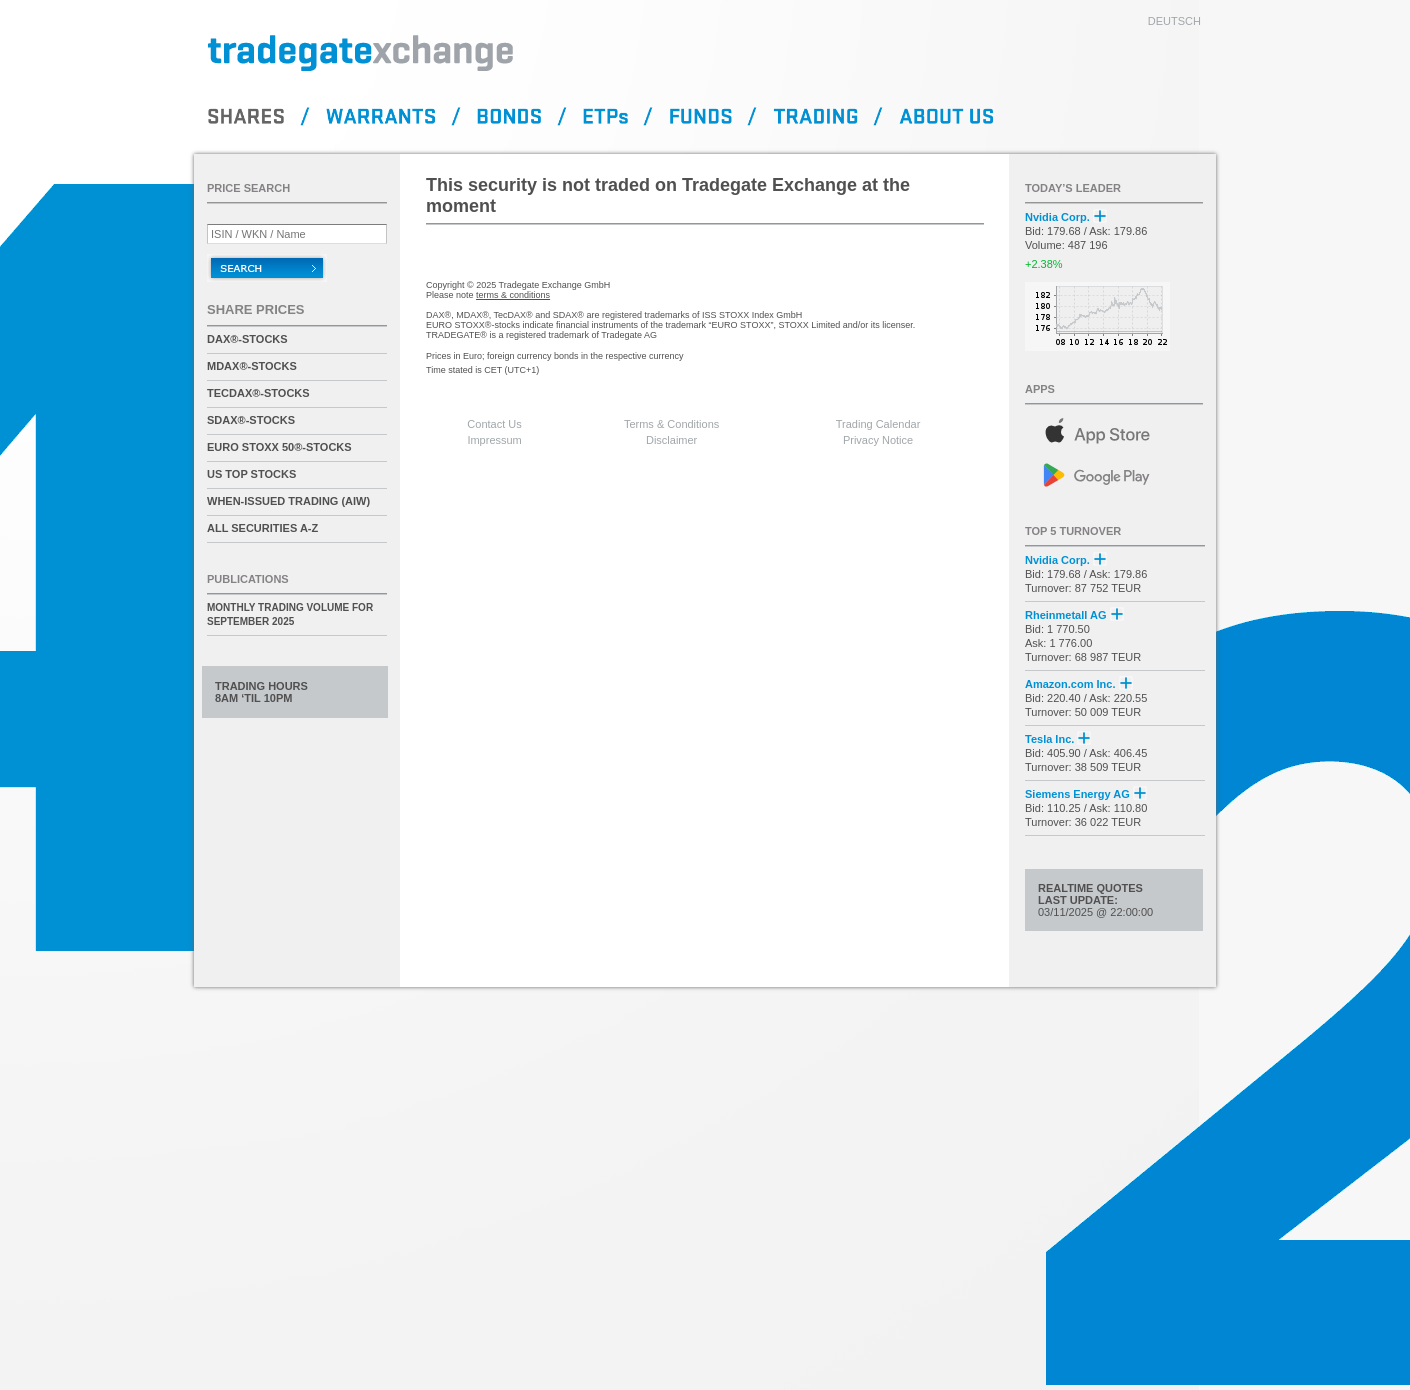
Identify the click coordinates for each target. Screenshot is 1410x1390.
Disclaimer (671, 440)
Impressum (494, 440)
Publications (248, 579)
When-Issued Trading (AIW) (288, 501)
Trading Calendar (878, 424)
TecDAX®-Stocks (258, 393)
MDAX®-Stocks (252, 366)
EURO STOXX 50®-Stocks (279, 447)
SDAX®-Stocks (251, 420)
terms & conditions (513, 295)
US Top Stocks (251, 474)
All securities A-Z (262, 528)
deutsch (1174, 21)
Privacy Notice (878, 440)
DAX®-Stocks (247, 339)
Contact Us (494, 424)
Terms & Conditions (671, 424)
